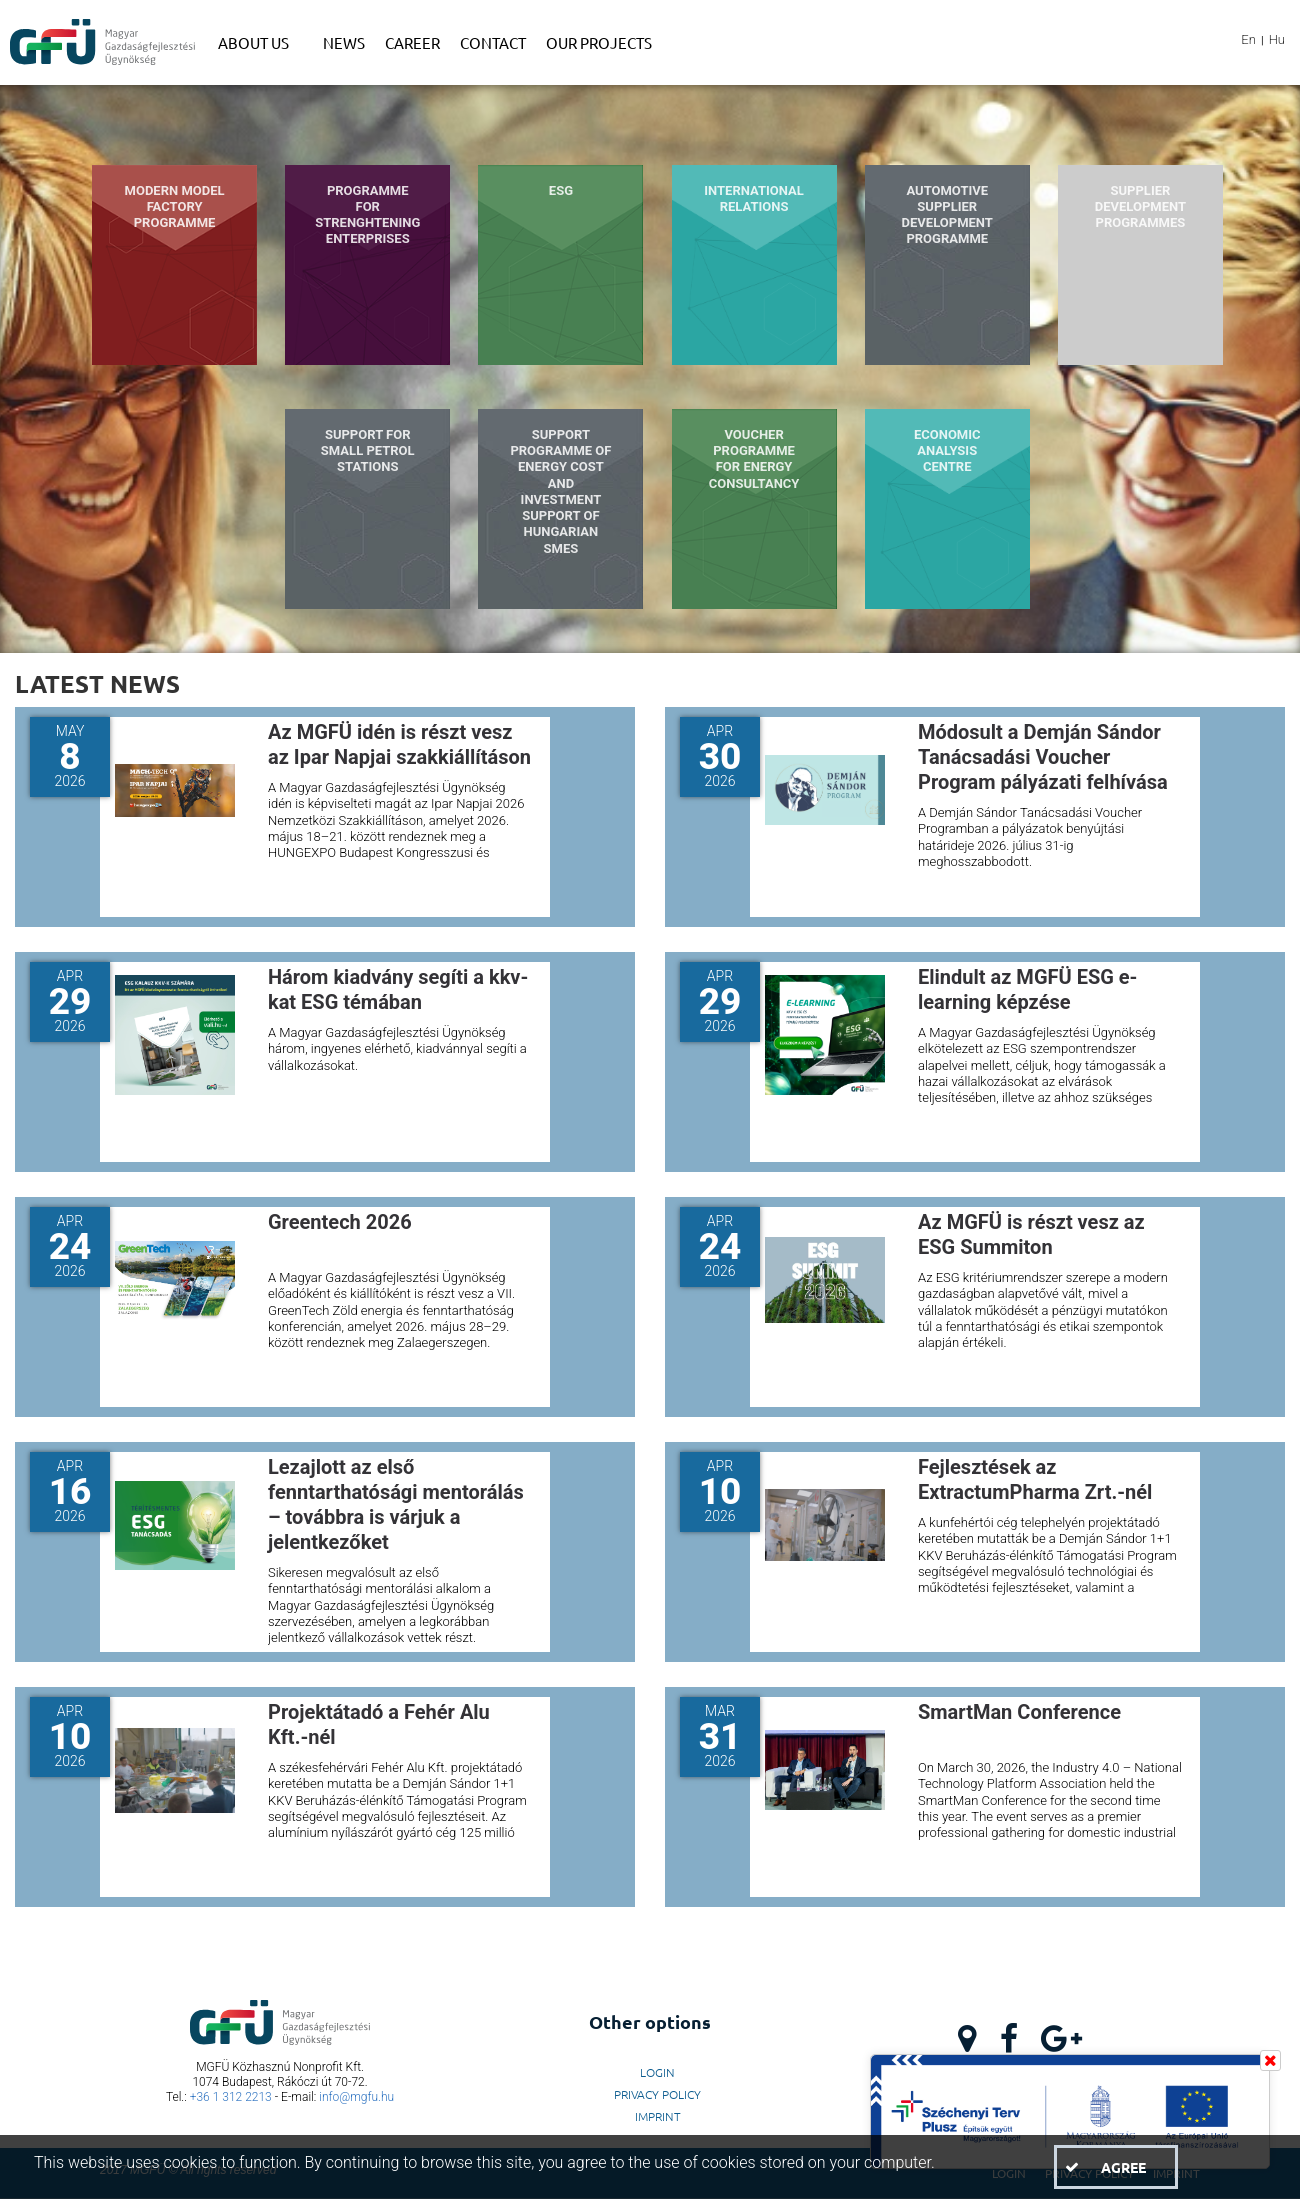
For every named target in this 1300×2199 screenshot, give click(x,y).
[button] (1116, 2167)
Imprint (658, 2116)
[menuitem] (260, 43)
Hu (1277, 39)
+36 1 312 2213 (231, 2097)
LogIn (657, 2072)
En (1248, 39)
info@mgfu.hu (356, 2097)
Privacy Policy (657, 2094)
